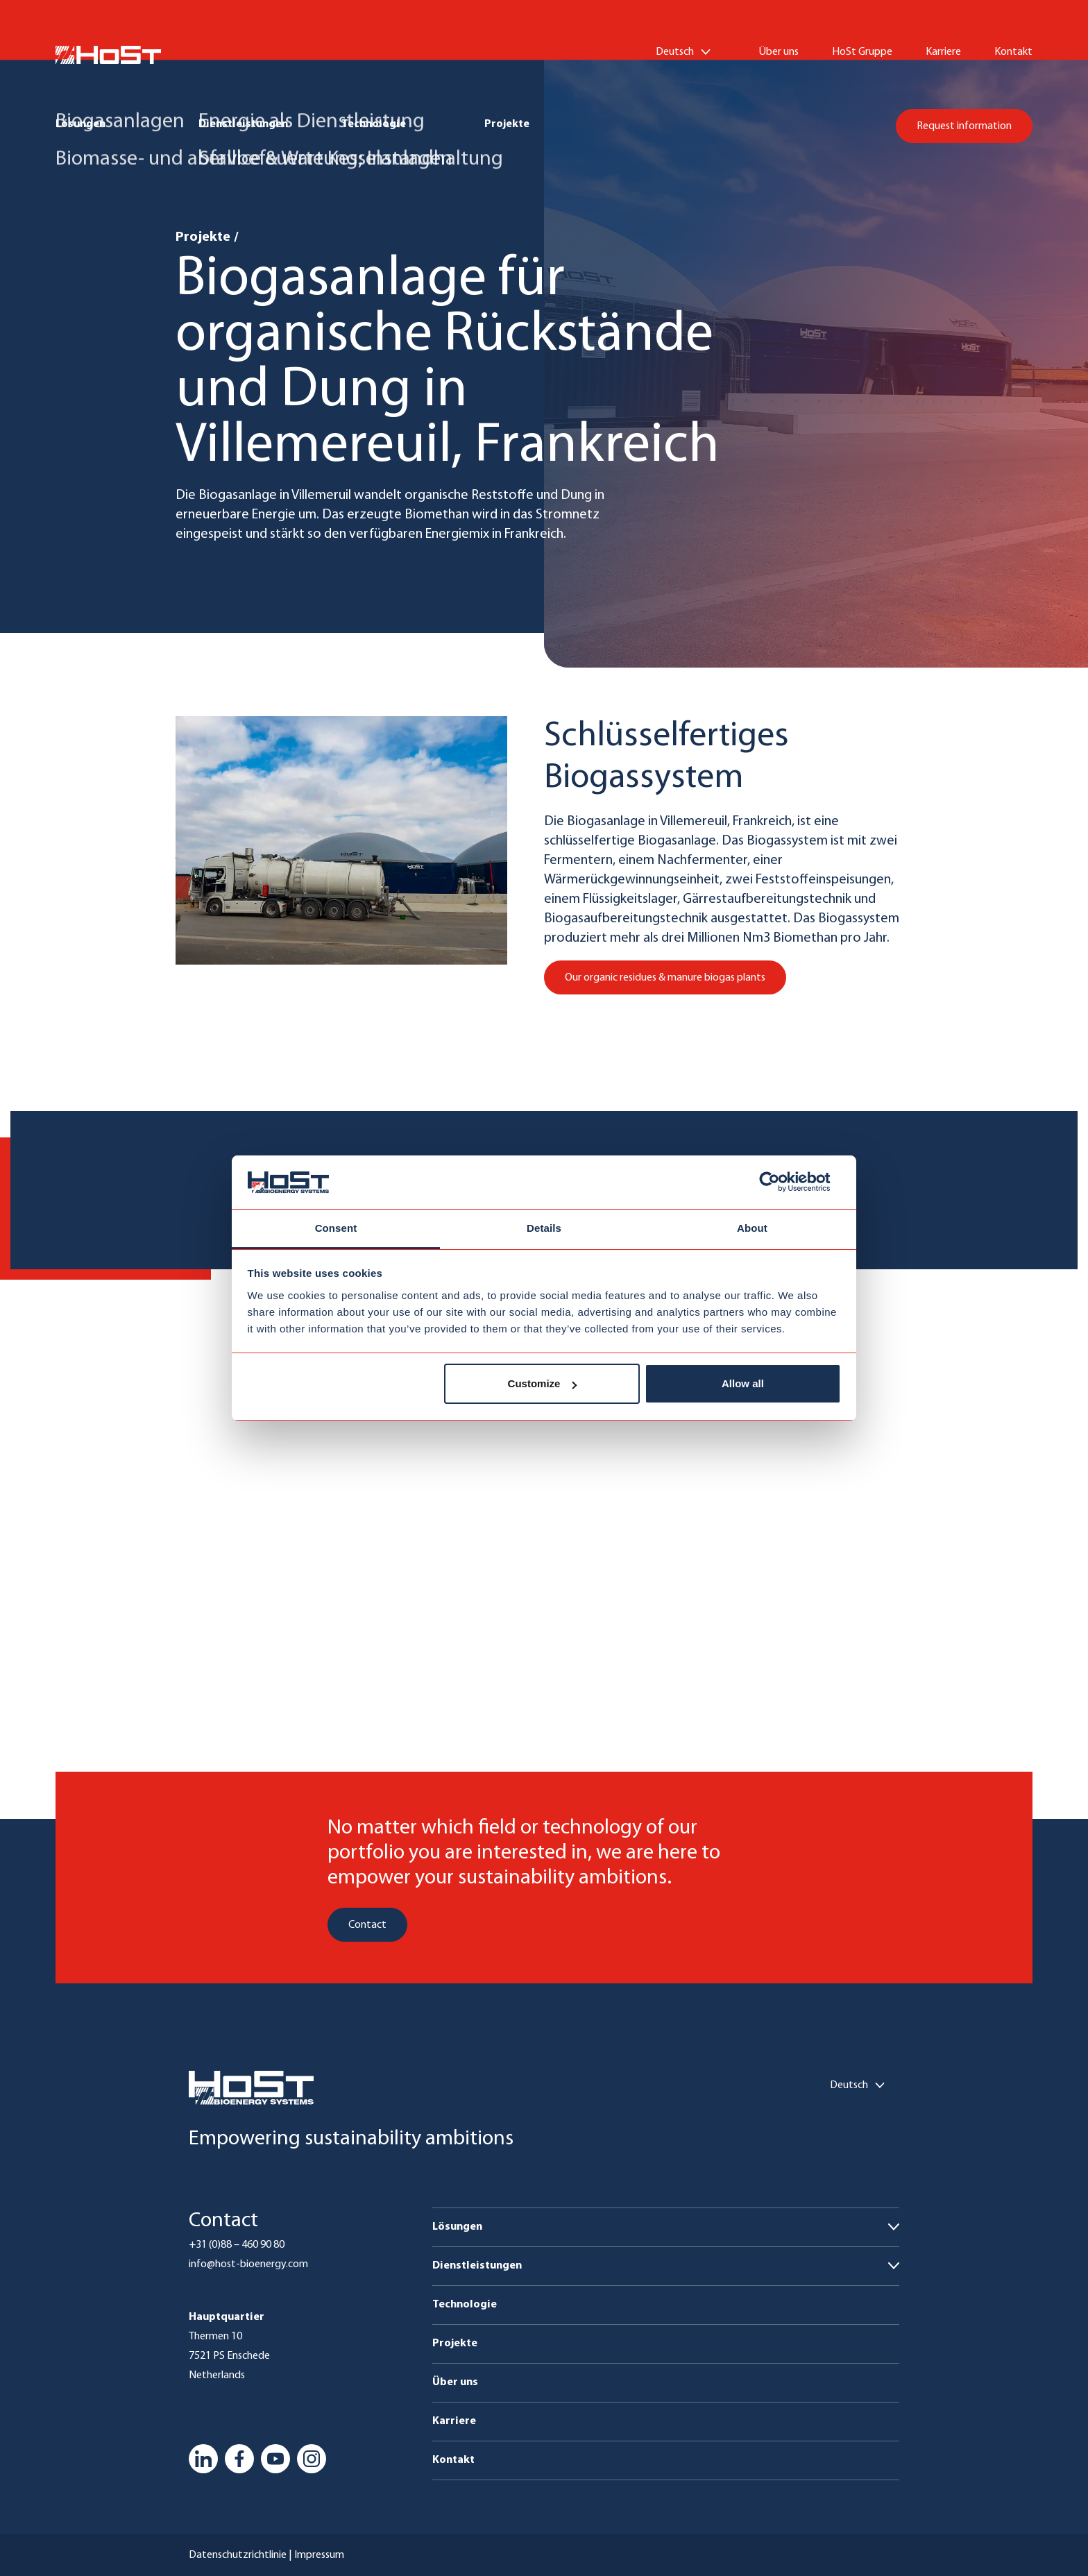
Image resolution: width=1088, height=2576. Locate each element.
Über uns (778, 52)
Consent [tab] (336, 1228)
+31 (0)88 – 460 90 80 (236, 2245)
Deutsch (675, 52)
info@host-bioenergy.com (248, 2264)
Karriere (943, 52)
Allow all (743, 1383)
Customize (542, 1383)
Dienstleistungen (243, 124)
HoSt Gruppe (862, 52)
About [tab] (752, 1228)
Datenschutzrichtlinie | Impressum (266, 2555)
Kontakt (1013, 52)
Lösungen (80, 124)
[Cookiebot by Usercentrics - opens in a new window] (780, 1182)
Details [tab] (544, 1228)
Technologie (373, 124)
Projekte (506, 124)
